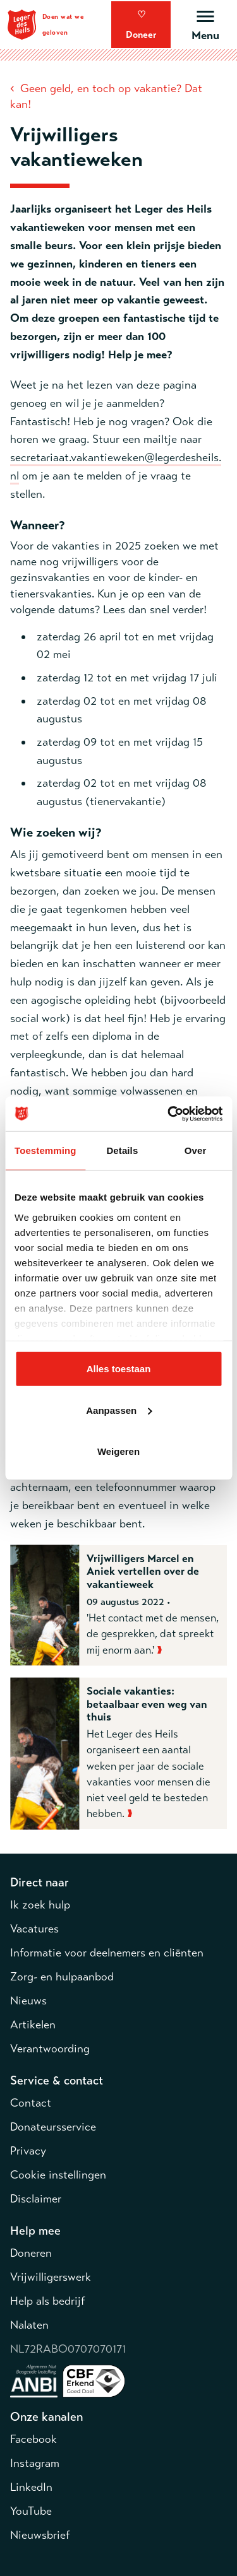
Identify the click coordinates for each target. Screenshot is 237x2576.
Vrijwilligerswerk (50, 2277)
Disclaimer (35, 2199)
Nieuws (28, 2001)
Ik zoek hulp (40, 1905)
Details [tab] (122, 1150)
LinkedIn (31, 2487)
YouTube (31, 2511)
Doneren (31, 2253)
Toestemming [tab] (45, 1150)
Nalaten (29, 2325)
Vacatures (34, 1929)
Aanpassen (119, 1409)
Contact (30, 2103)
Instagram (34, 2463)
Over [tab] (196, 1150)
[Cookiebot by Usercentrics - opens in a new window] (168, 1113)
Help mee (35, 2230)
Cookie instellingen (58, 2175)
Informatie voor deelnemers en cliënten (107, 1953)
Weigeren (118, 1451)
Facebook (33, 2439)
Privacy (28, 2151)
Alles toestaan (119, 1368)
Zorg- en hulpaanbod (62, 1977)
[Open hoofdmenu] (205, 24)
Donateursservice (53, 2127)
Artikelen (33, 2025)
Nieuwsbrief (40, 2535)
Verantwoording (50, 2049)
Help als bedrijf (47, 2301)
